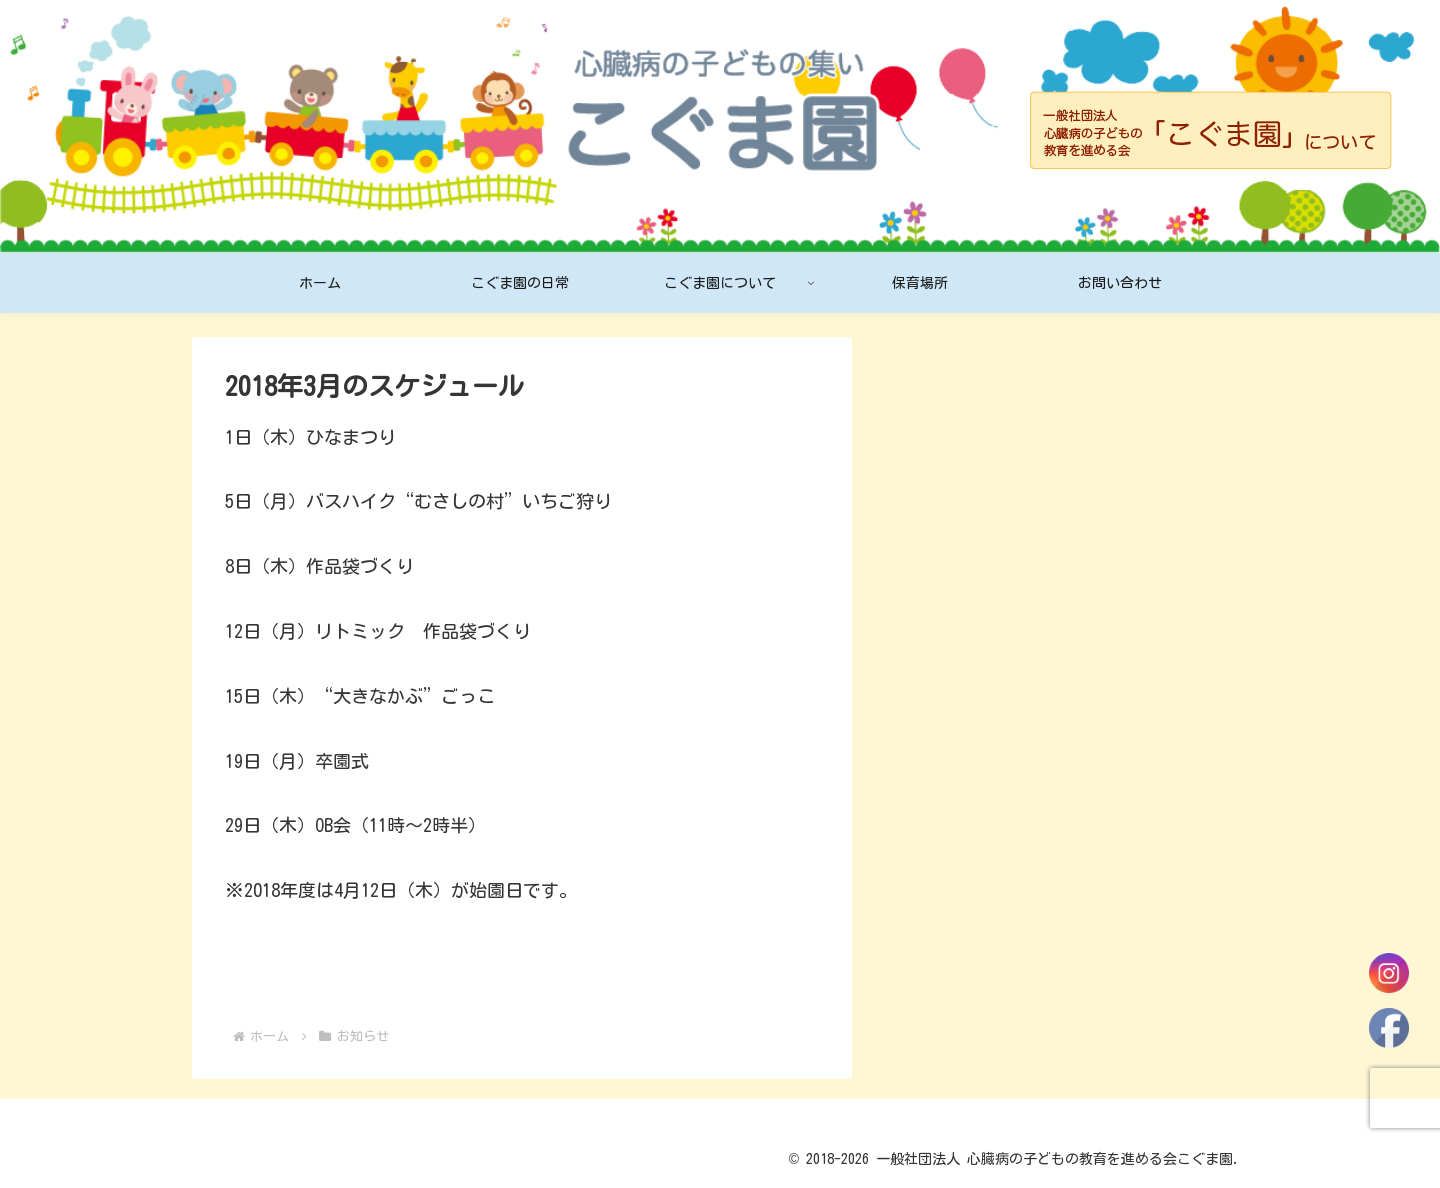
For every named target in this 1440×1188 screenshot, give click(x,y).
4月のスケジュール (968, 456)
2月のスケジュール (968, 625)
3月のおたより (950, 583)
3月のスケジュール (968, 540)
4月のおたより (950, 498)
